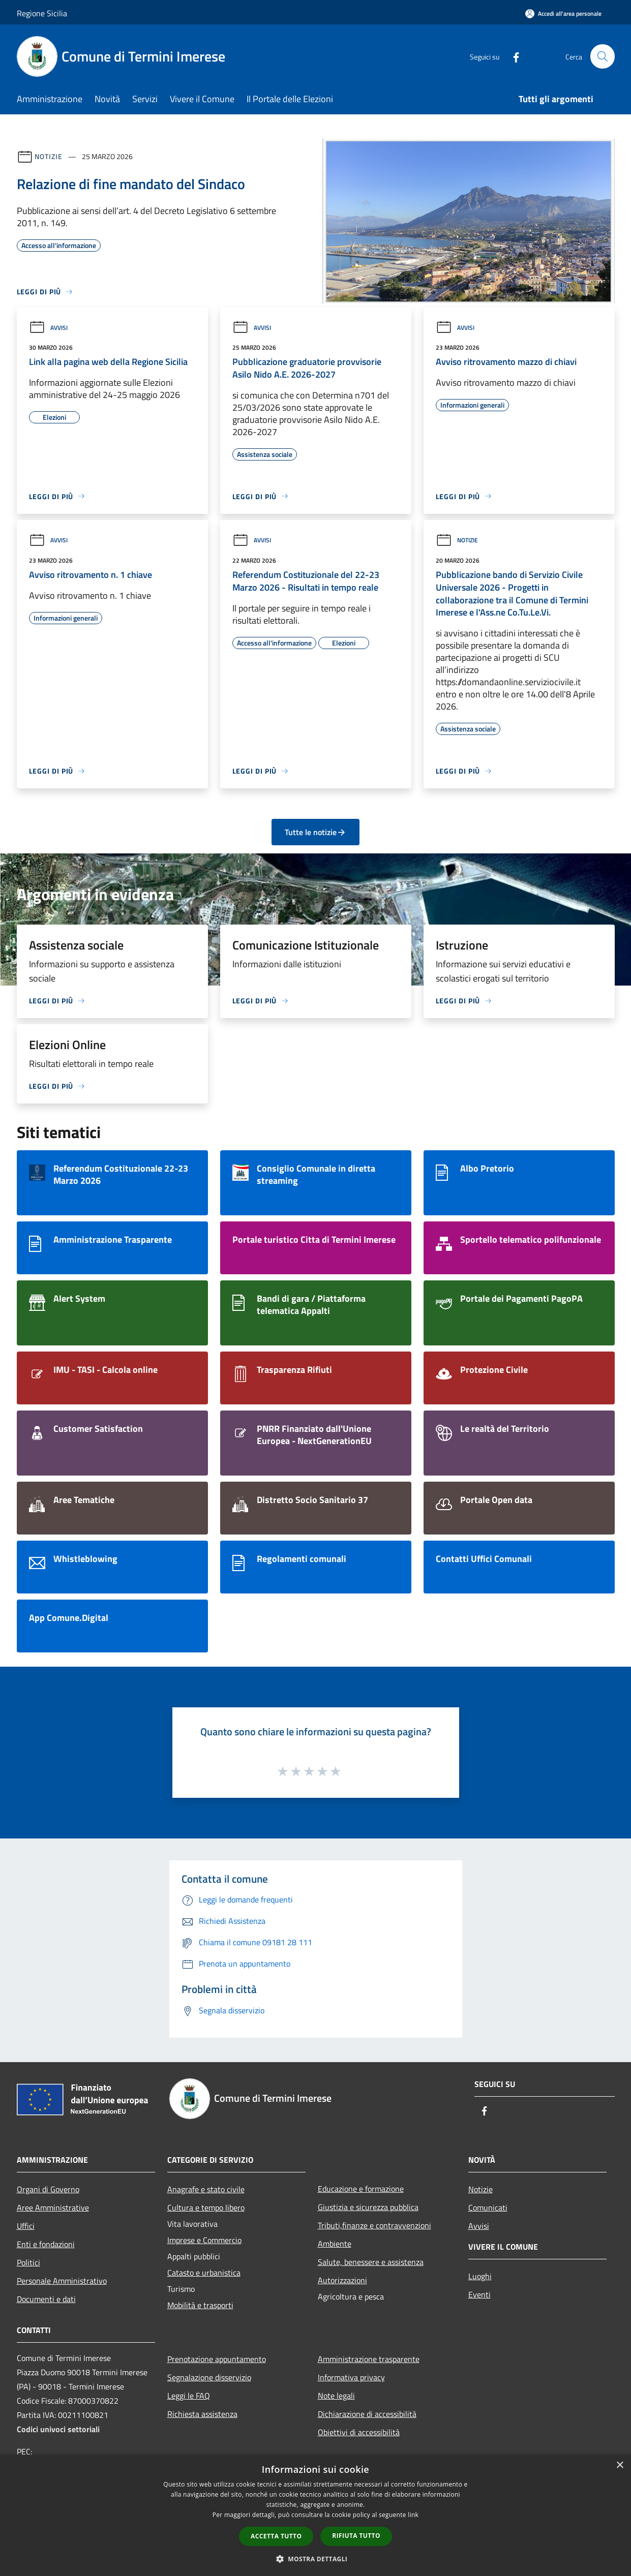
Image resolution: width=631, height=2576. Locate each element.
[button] (316, 2559)
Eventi (479, 2294)
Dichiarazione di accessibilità (367, 2414)
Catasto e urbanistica (204, 2272)
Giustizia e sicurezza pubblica (368, 2207)
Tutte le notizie (315, 832)
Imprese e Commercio (204, 2240)
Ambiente (334, 2243)
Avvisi (48, 327)
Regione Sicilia (42, 13)
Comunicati (487, 2207)
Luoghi (480, 2276)
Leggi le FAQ (188, 2395)
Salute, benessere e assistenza (371, 2262)
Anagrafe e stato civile (206, 2189)
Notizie (49, 156)
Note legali (336, 2395)
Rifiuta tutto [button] (356, 2535)
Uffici (26, 2226)
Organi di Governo (48, 2189)
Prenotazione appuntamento (216, 2359)
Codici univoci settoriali (58, 2429)
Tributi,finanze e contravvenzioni (374, 2225)
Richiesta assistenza (202, 2414)
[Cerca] (602, 56)
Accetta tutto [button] (276, 2536)
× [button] (619, 2465)
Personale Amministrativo (62, 2281)
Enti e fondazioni (46, 2244)
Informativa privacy (351, 2377)
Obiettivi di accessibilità (359, 2432)
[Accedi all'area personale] (563, 13)
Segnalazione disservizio (209, 2377)
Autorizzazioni (342, 2280)
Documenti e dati (46, 2299)
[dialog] (315, 2515)
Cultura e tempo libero (206, 2207)
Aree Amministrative (53, 2207)
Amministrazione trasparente (368, 2359)
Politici (28, 2262)
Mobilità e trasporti (200, 2305)
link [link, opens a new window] (413, 2514)
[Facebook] (512, 56)
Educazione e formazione (361, 2189)
